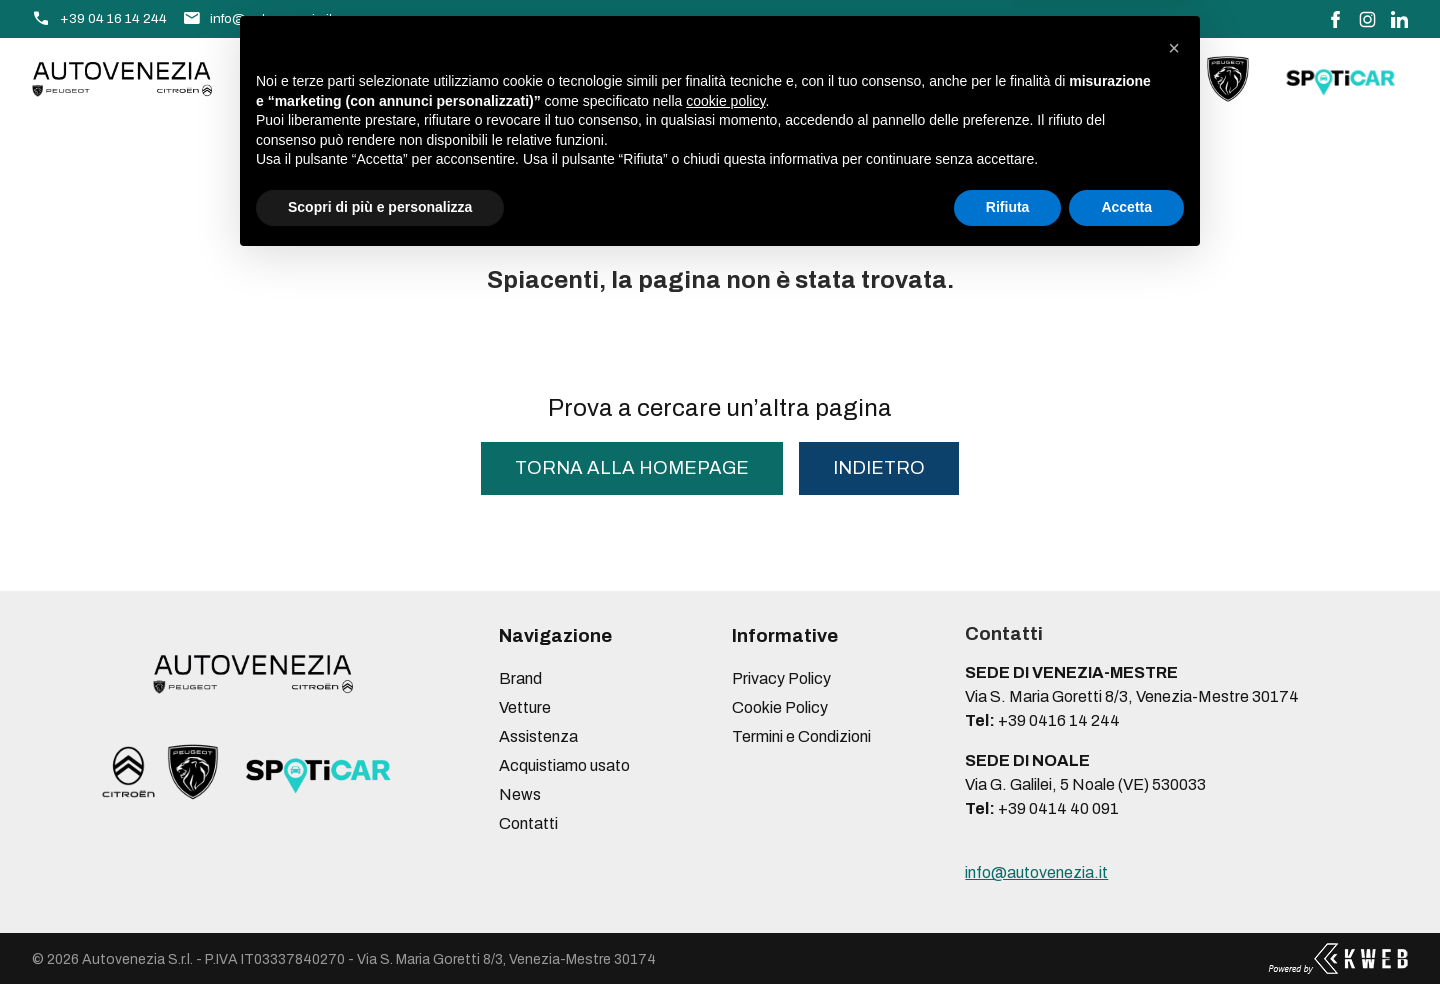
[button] (1174, 770)
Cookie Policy (780, 707)
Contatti (875, 78)
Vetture (378, 78)
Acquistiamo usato (652, 78)
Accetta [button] (1126, 929)
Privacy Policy (781, 678)
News (786, 78)
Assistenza (491, 78)
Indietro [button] (879, 468)
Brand (289, 78)
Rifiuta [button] (1008, 929)
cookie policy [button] (725, 823)
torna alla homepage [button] (632, 468)
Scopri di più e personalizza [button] (380, 929)
